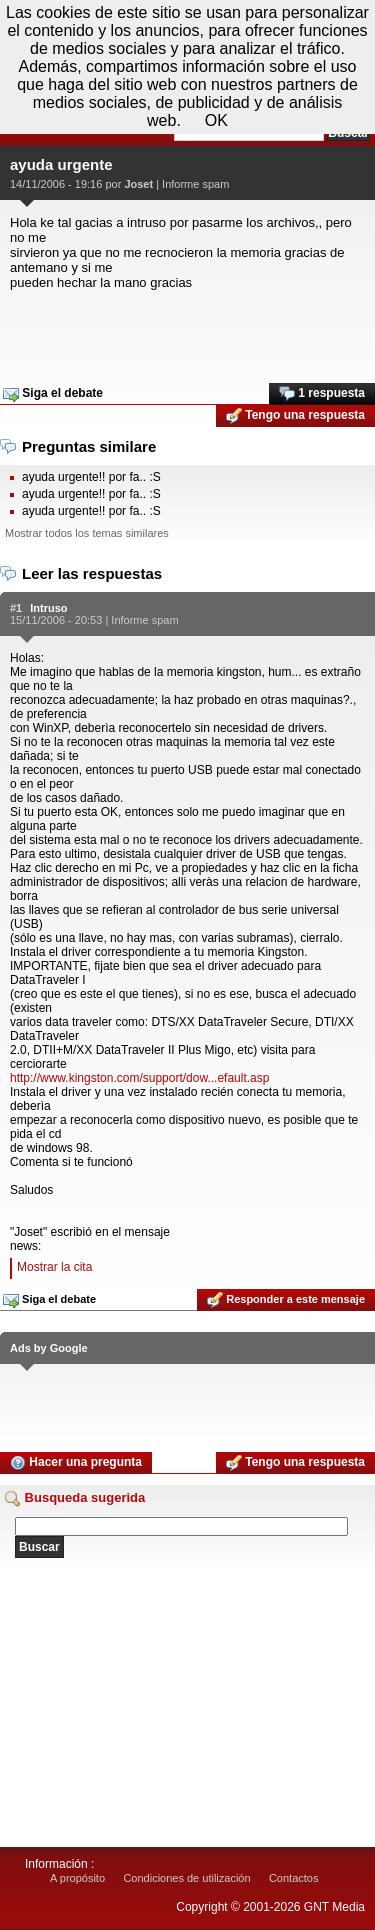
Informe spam (195, 184)
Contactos (294, 1878)
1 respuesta (322, 394)
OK (216, 120)
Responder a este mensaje (286, 1300)
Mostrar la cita (54, 1267)
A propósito (77, 1878)
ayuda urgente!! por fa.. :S (91, 477)
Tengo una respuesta (295, 416)
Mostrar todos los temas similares (87, 533)
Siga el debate (53, 394)
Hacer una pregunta (76, 1463)
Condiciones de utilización (186, 1878)
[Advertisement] (187, 330)
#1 (16, 608)
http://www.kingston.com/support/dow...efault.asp (139, 1078)
